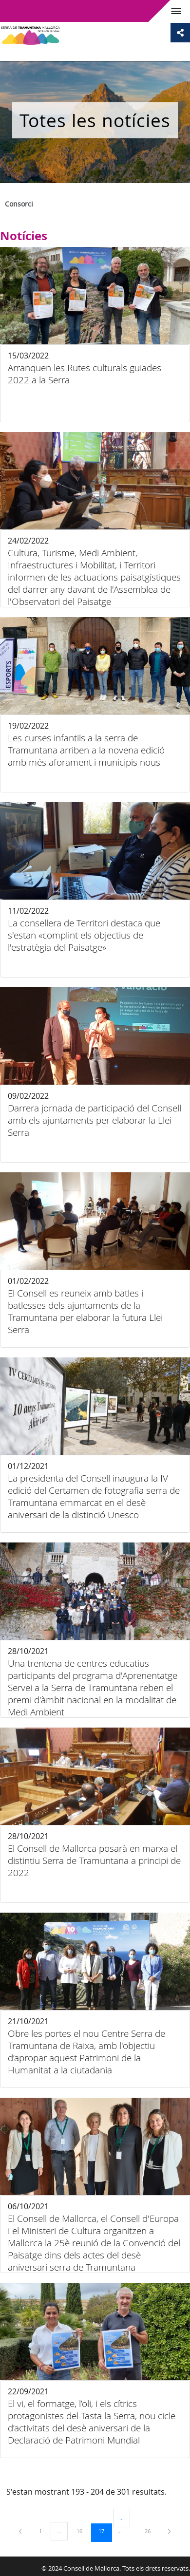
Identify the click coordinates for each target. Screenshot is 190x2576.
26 (151, 2531)
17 (105, 2531)
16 (83, 2531)
